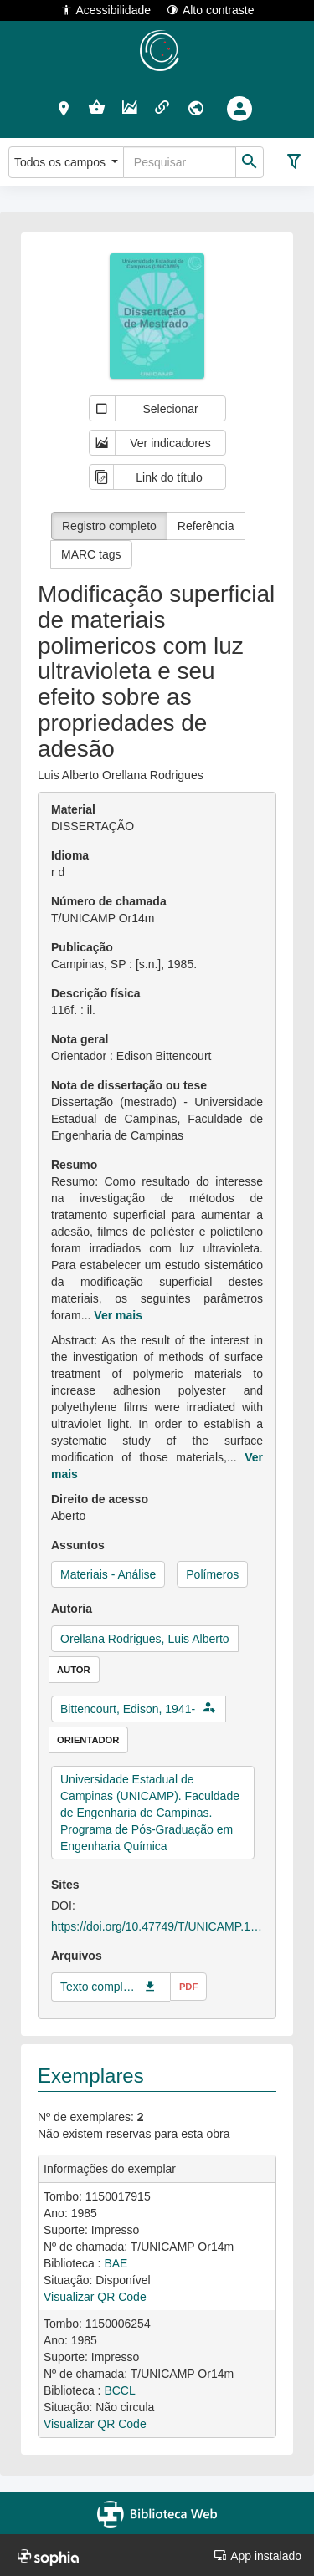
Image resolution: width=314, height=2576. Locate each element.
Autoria (71, 1608)
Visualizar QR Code (95, 2296)
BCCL (119, 2390)
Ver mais (118, 1315)
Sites (65, 1884)
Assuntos (78, 1545)
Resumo (74, 1164)
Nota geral (79, 1039)
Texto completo (98, 1986)
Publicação (82, 947)
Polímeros (212, 1574)
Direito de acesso (99, 1499)
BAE (115, 2263)
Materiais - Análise (108, 1574)
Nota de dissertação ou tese (129, 1085)
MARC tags (91, 554)
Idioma (70, 855)
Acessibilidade (106, 9)
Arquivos (76, 1955)
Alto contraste (211, 9)
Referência (206, 526)
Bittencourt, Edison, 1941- (127, 1709)
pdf (188, 1987)
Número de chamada (109, 901)
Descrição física (96, 993)
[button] (64, 107)
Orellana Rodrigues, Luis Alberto (144, 1638)
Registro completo (109, 526)
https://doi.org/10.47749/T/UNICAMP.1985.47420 (157, 1926)
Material (73, 809)
